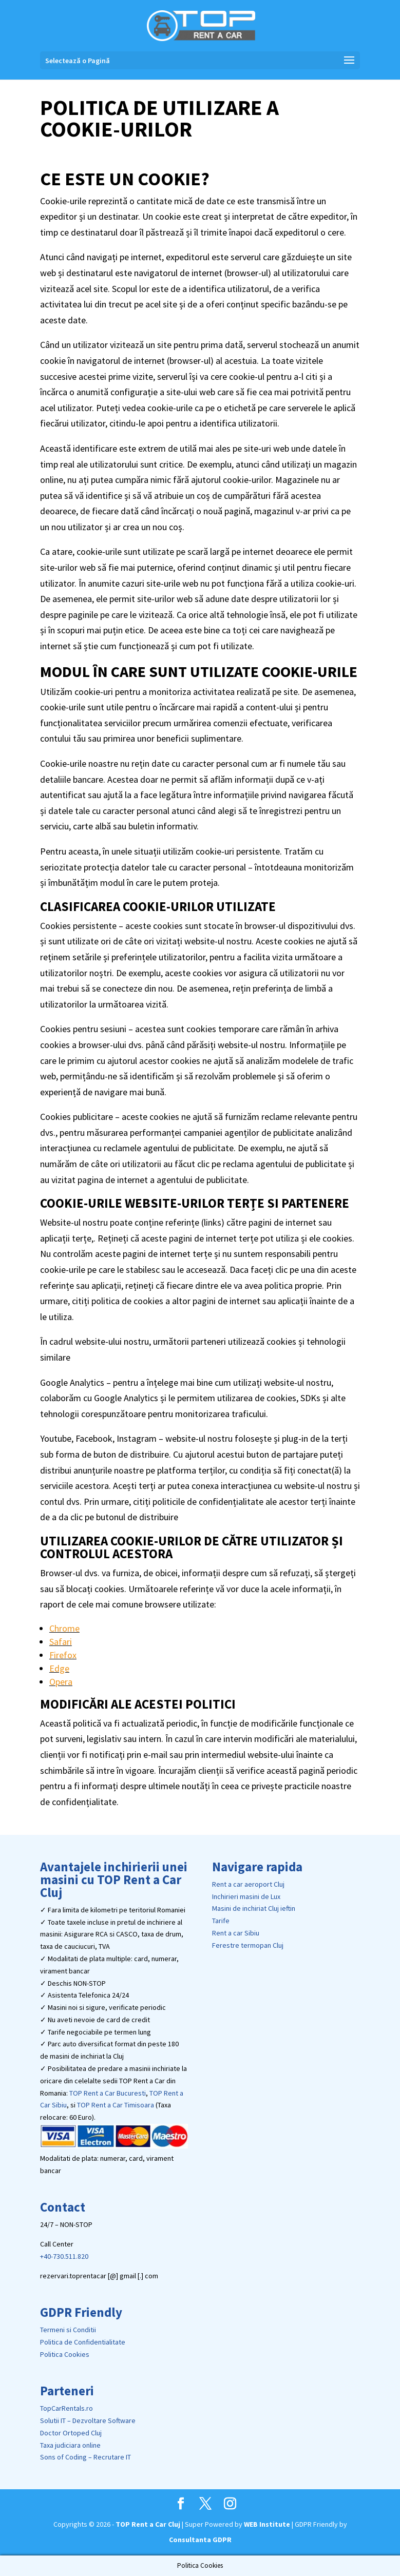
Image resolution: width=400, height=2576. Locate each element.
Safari (60, 1642)
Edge (59, 1668)
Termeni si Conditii (68, 2329)
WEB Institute (267, 2524)
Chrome (64, 1628)
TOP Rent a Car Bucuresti (107, 2093)
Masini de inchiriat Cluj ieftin (253, 1908)
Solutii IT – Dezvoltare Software (88, 2420)
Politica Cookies (64, 2354)
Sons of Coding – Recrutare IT (85, 2457)
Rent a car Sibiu (235, 1933)
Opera (60, 1682)
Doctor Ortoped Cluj (71, 2432)
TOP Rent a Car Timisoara (115, 2104)
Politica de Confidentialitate (82, 2342)
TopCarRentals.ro (66, 2408)
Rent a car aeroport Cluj (248, 1884)
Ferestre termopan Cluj (247, 1945)
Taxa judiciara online (70, 2445)
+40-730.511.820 (64, 2256)
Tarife (221, 1920)
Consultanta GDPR (200, 2539)
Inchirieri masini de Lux (246, 1896)
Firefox (63, 1655)
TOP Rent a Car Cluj (148, 2524)
